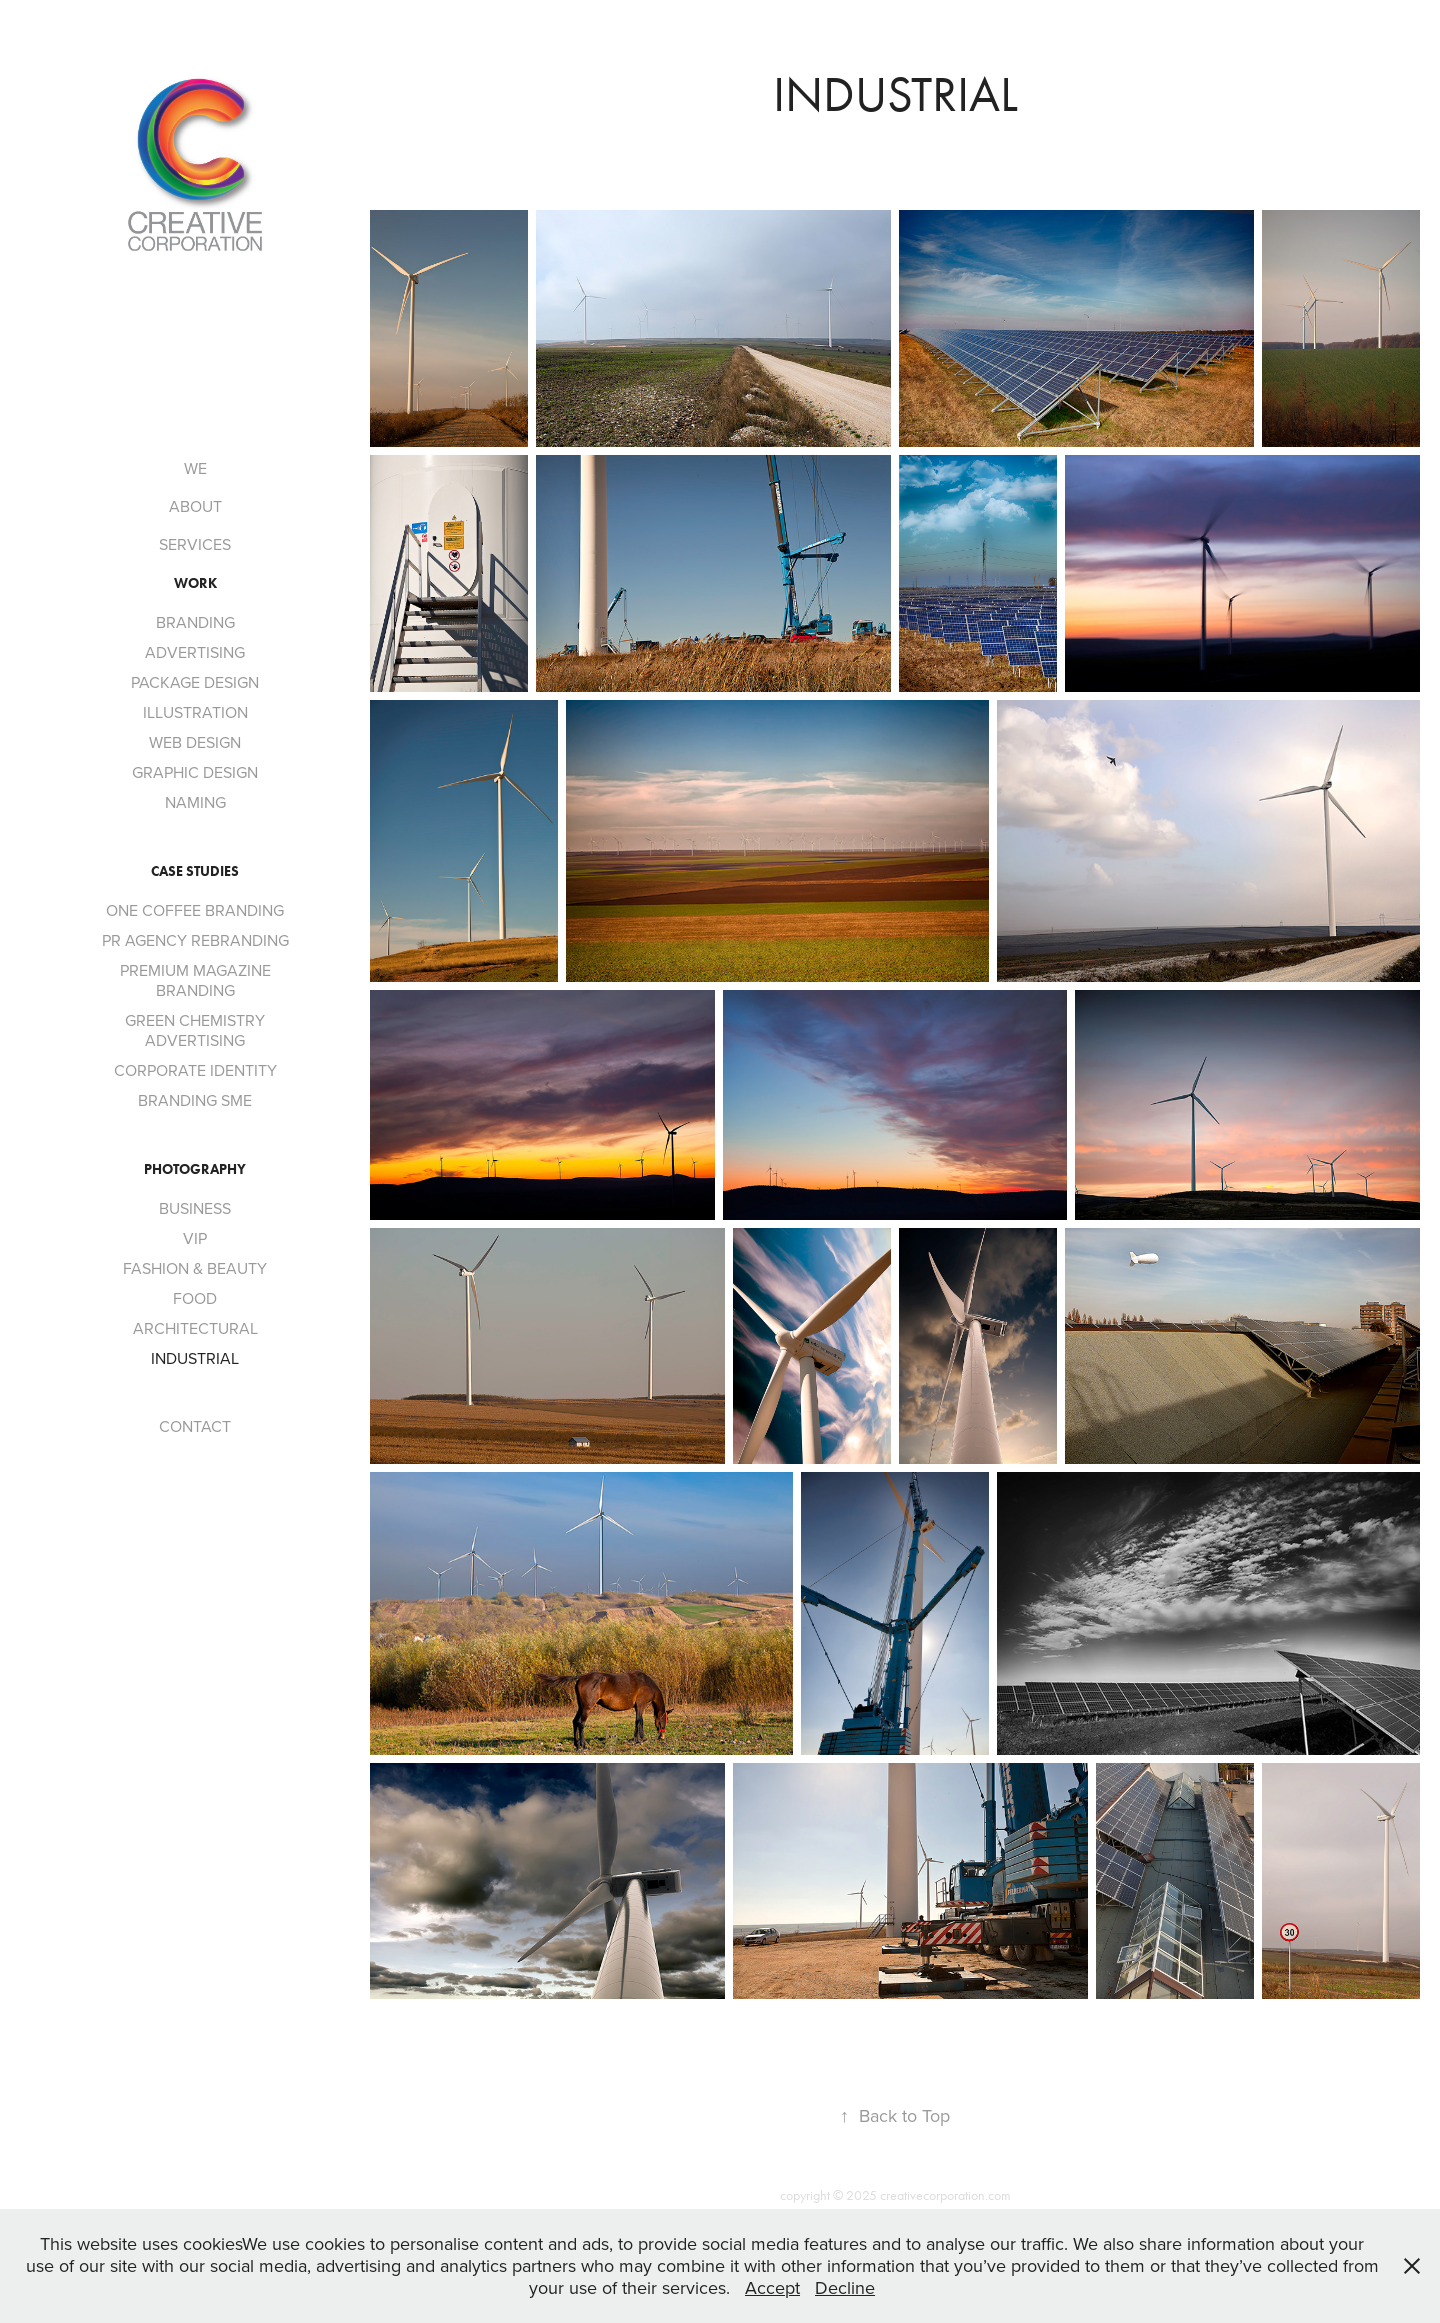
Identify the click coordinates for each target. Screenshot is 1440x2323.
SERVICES (195, 544)
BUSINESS (195, 1208)
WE (195, 468)
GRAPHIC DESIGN (195, 772)
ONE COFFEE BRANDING (195, 910)
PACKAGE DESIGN (195, 682)
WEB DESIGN (195, 742)
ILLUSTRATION (195, 712)
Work (195, 583)
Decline (845, 2287)
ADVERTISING (195, 652)
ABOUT (195, 506)
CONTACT (195, 1426)
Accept (772, 2287)
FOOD (195, 1298)
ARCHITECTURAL (195, 1328)
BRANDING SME (195, 1100)
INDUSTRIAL (195, 1358)
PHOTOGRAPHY (195, 1169)
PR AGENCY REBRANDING (195, 940)
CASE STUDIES (195, 871)
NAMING (195, 802)
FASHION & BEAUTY (195, 1268)
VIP (195, 1238)
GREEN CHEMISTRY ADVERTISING (195, 1030)
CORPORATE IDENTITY (195, 1070)
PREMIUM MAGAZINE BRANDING (195, 980)
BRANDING (195, 622)
